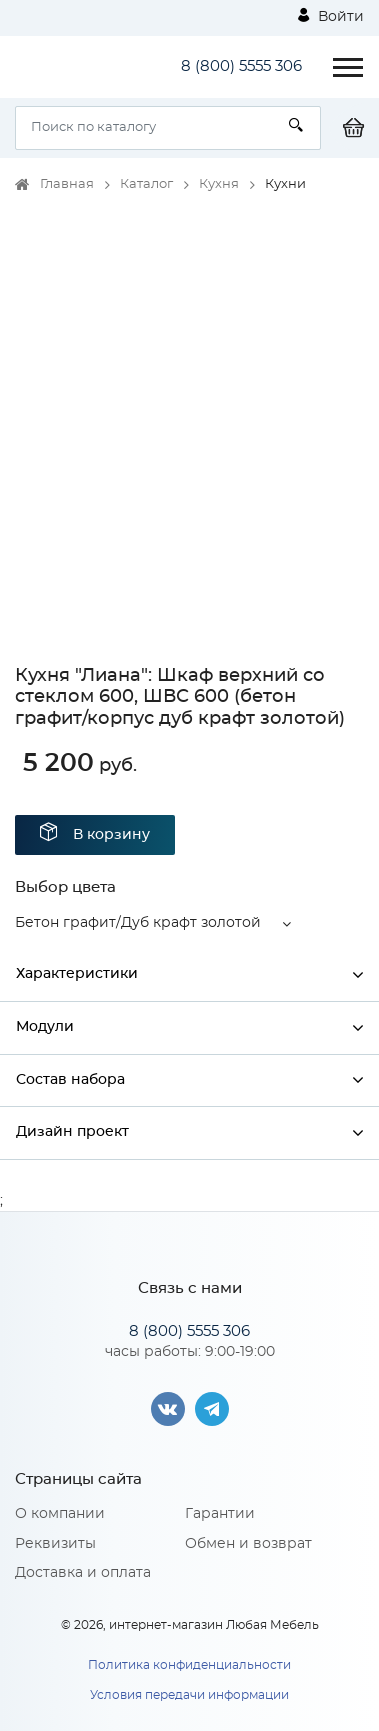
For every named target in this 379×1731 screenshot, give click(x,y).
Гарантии (220, 1514)
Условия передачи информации (189, 1695)
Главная (67, 184)
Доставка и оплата (83, 1573)
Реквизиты (55, 1544)
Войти (331, 16)
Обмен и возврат (248, 1544)
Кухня (219, 184)
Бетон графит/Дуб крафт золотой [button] (138, 923)
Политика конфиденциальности (189, 1665)
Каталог (146, 184)
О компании (60, 1514)
